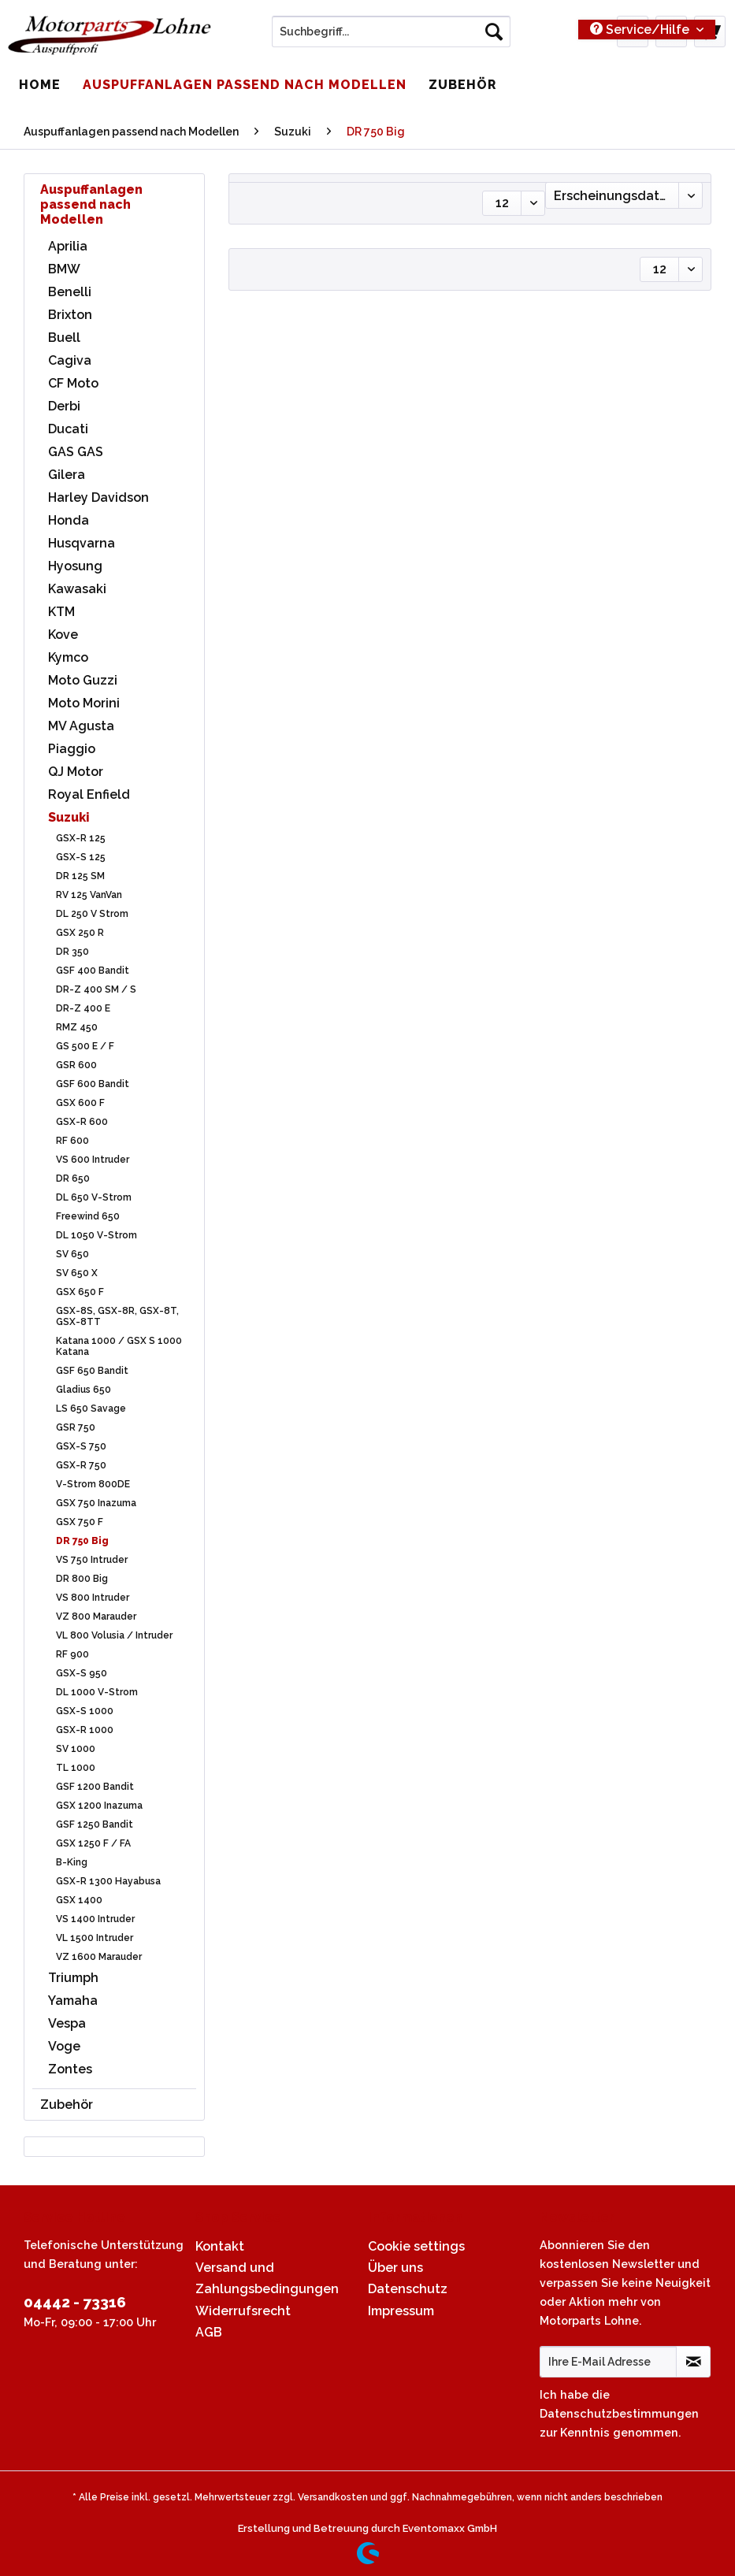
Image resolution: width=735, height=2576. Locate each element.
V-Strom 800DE (93, 1484)
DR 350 (72, 951)
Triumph (73, 1977)
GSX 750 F (79, 1521)
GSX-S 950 (81, 1673)
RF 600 (72, 1140)
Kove (63, 634)
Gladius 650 (83, 1389)
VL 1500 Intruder (94, 1937)
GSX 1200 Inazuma (99, 1805)
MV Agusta (81, 725)
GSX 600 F (80, 1102)
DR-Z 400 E (83, 1008)
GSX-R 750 (81, 1465)
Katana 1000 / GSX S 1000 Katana (119, 1346)
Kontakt (219, 2246)
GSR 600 (76, 1065)
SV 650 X (77, 1273)
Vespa (67, 2023)
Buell (64, 337)
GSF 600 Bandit (92, 1083)
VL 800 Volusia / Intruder (114, 1635)
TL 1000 (75, 1767)
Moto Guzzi (82, 680)
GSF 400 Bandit (92, 970)
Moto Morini (84, 703)
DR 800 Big (82, 1578)
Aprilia (67, 246)
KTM (61, 611)
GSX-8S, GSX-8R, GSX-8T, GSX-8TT (117, 1316)
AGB (208, 2332)
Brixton (70, 314)
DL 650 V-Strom (94, 1197)
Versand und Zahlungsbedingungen (267, 2278)
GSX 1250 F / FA (93, 1843)
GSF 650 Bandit (92, 1370)
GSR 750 (75, 1427)
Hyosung (75, 566)
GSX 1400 (79, 1900)
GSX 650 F (80, 1291)
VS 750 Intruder (92, 1559)
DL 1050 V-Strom (96, 1235)
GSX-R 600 (82, 1121)
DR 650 (73, 1178)
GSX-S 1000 (84, 1711)
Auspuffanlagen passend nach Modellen (91, 204)
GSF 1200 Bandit (95, 1786)
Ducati (68, 428)
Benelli (69, 291)
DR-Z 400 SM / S (96, 989)
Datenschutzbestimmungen (619, 2413)
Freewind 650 (88, 1216)
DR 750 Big (82, 1540)
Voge (64, 2046)
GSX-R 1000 (84, 1729)
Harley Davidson (98, 497)
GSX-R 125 (81, 838)
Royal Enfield (89, 794)
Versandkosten (333, 2497)
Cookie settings (416, 2246)
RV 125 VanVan (89, 894)
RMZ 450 (77, 1027)
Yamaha (73, 2000)
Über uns (395, 2267)
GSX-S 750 (81, 1446)
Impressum (401, 2310)
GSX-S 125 (81, 857)
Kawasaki (77, 588)
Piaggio (71, 748)
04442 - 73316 (75, 2302)
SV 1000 (75, 1748)
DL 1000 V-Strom (97, 1692)
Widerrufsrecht (243, 2310)
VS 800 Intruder (92, 1597)
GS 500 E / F (85, 1046)
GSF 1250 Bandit (94, 1824)
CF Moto (73, 383)
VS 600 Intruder (92, 1159)
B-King (71, 1862)
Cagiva (69, 360)
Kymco (68, 657)
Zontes (70, 2069)
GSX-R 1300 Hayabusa (108, 1881)
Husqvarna (81, 543)
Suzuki (69, 817)
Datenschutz (407, 2288)
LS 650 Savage (91, 1408)
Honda (68, 520)
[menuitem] (391, 38)
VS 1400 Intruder (95, 1919)
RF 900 (72, 1654)
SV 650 (72, 1254)
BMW (64, 269)
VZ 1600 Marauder (99, 1956)
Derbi (64, 406)
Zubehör (66, 2104)
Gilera (66, 474)
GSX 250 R (80, 932)
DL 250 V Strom (92, 913)
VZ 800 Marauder (96, 1616)
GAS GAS (75, 451)
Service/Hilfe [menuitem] (641, 29)
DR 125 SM (80, 876)
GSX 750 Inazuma (96, 1503)
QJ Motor (75, 771)
